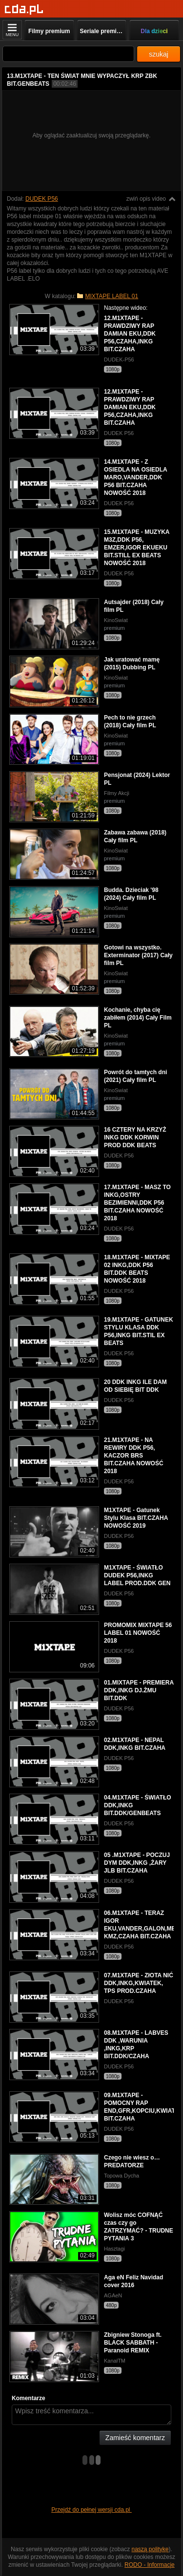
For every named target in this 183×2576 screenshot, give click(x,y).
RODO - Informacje (149, 2564)
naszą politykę (150, 2549)
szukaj (158, 54)
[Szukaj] (68, 54)
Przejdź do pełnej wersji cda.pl (91, 2509)
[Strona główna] (24, 9)
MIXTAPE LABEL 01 (111, 296)
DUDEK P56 (41, 198)
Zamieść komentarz (135, 2438)
